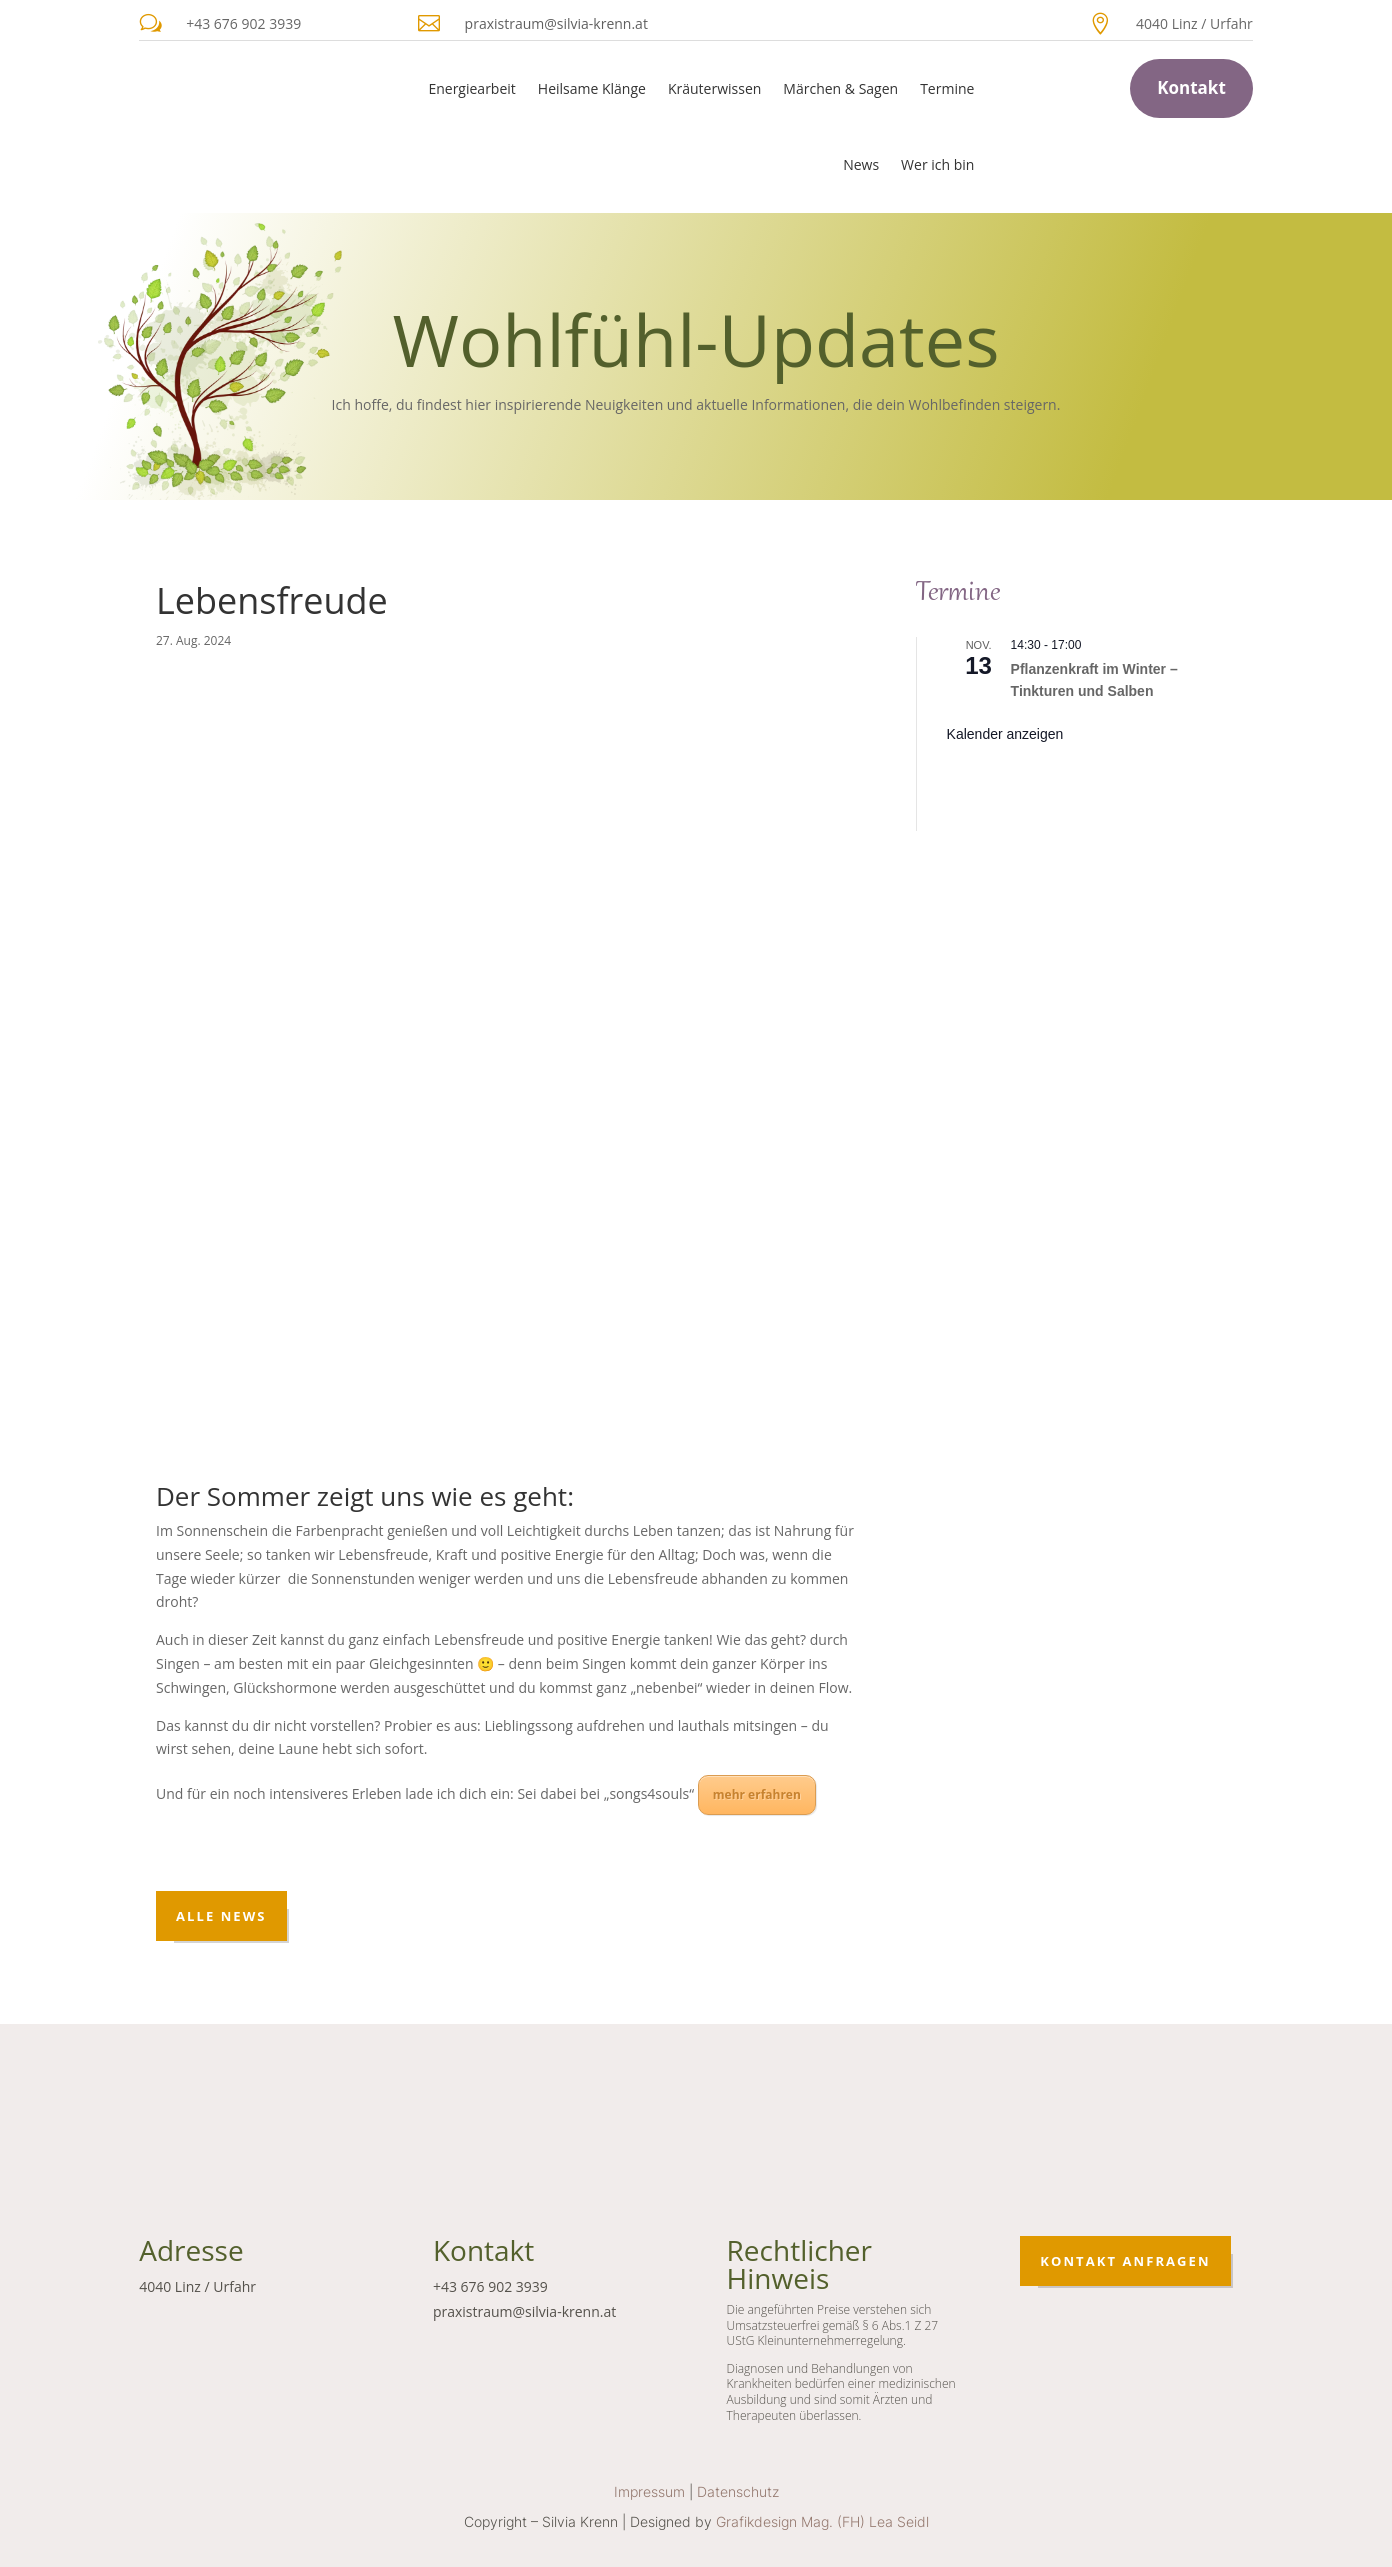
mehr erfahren (757, 1794)
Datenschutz (738, 2491)
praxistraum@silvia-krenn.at (556, 23)
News (861, 164)
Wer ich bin (937, 164)
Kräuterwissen (714, 88)
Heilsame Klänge (592, 88)
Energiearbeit (471, 88)
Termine (947, 88)
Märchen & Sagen (840, 88)
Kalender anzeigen (1005, 734)
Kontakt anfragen (1125, 2261)
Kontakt (1191, 87)
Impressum (649, 2491)
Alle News (221, 1916)
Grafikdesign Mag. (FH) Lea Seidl (822, 2521)
